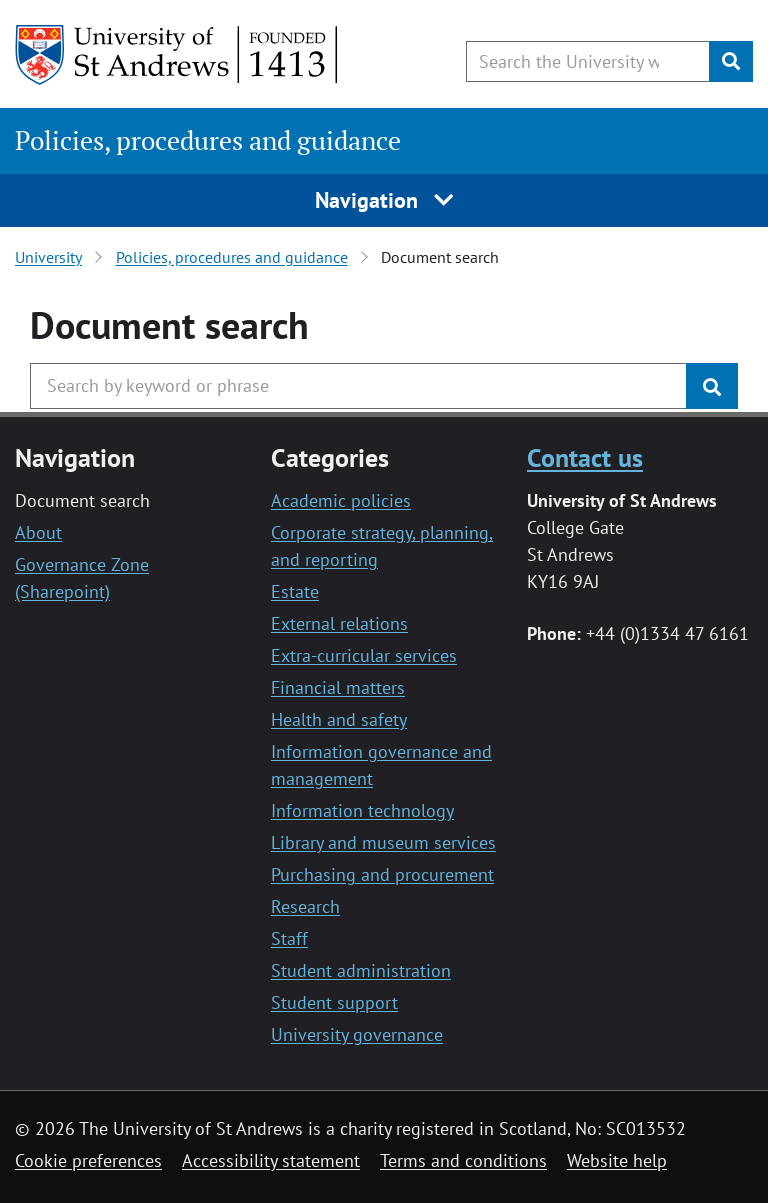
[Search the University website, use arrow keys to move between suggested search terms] (588, 61)
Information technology (362, 810)
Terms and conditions (463, 1160)
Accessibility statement (271, 1160)
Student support (334, 1002)
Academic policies (341, 500)
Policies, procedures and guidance (208, 140)
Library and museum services (383, 842)
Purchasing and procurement (382, 874)
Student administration (361, 970)
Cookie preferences (88, 1160)
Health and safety (339, 719)
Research (305, 906)
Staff (289, 938)
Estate (295, 591)
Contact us (585, 457)
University (48, 257)
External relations (339, 623)
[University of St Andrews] (177, 55)
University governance (357, 1034)
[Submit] (731, 61)
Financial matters (338, 687)
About (38, 532)
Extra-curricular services (364, 655)
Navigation (384, 200)
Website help (617, 1160)
